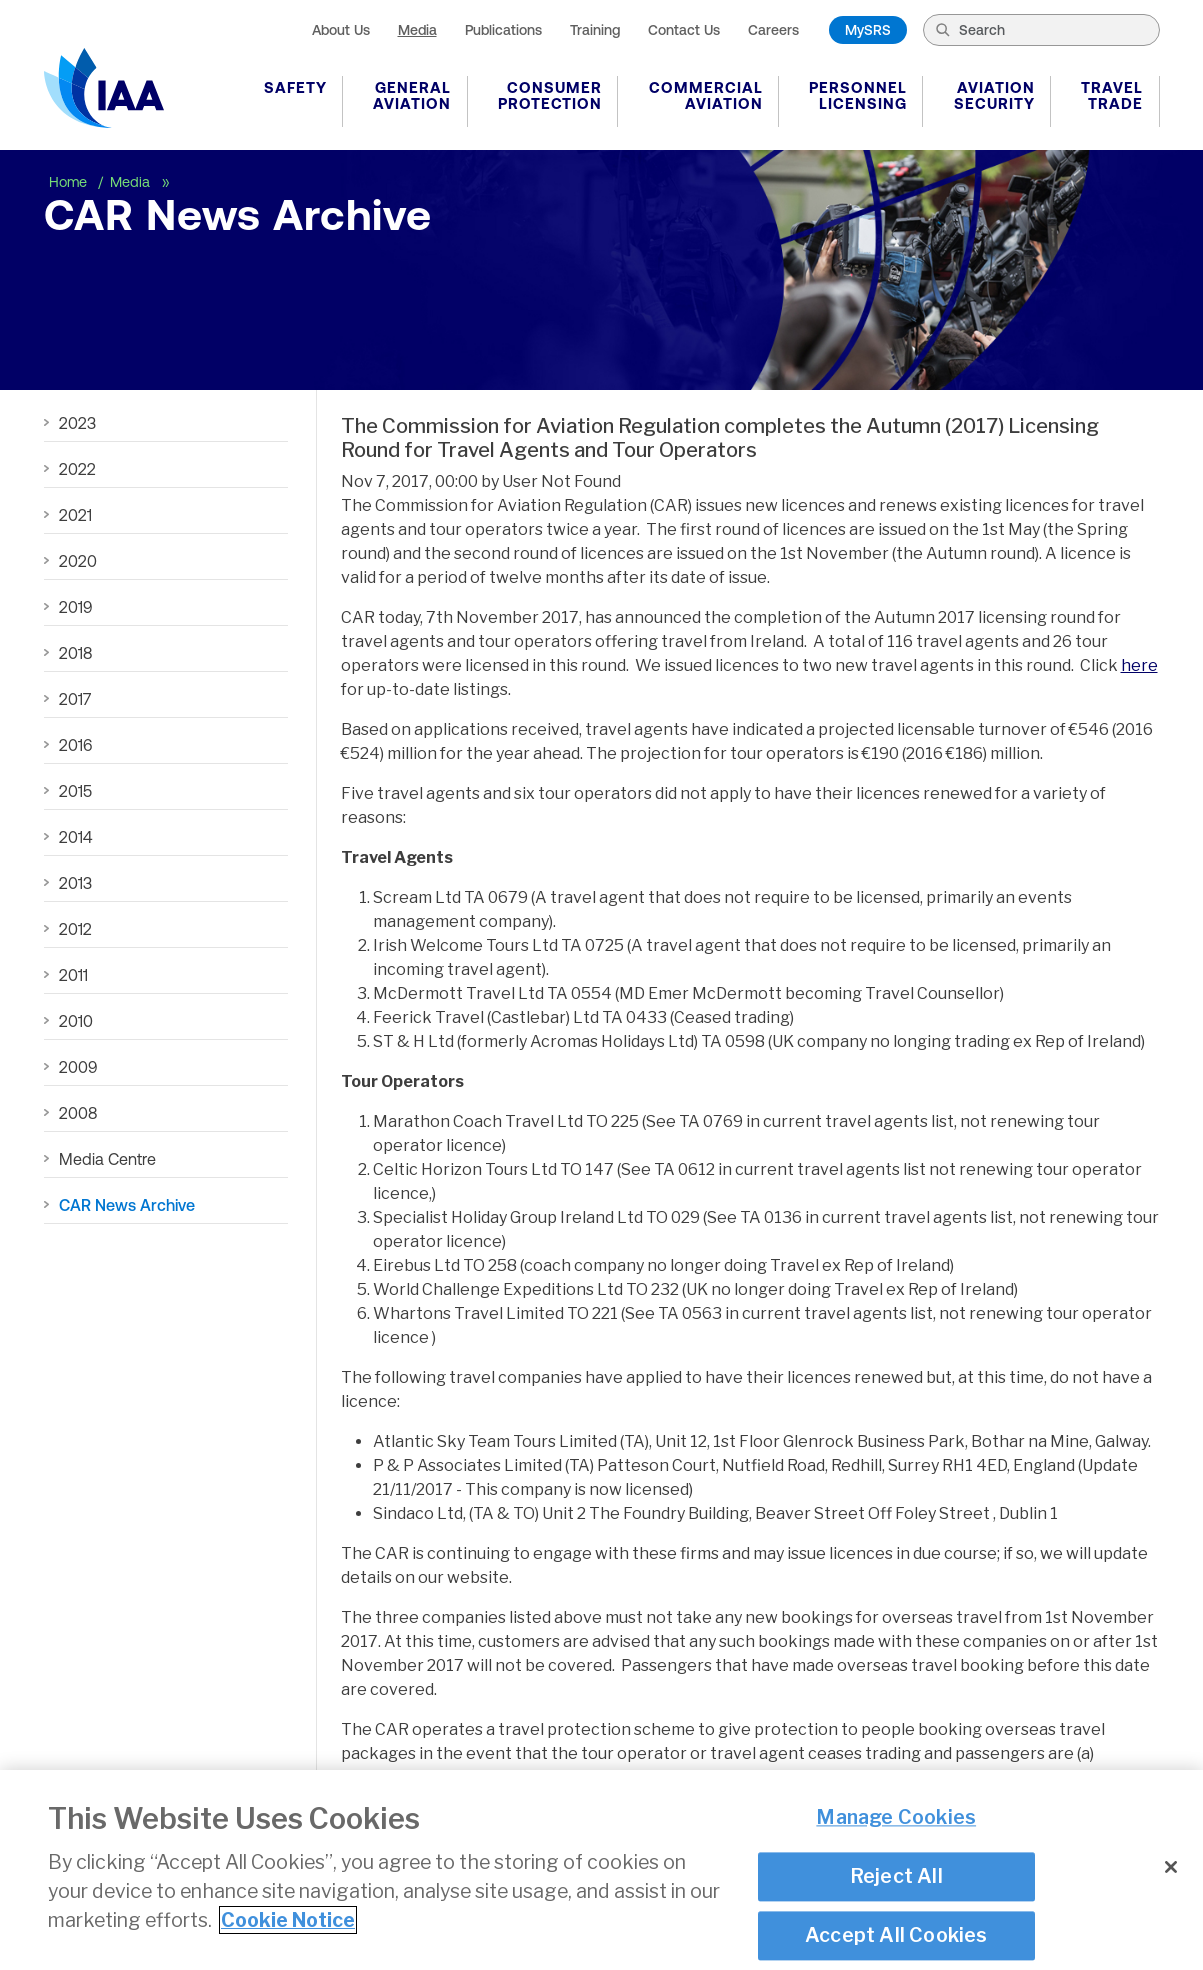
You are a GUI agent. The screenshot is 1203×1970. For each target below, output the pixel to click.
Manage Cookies (896, 1818)
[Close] (1171, 1867)
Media (417, 30)
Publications (503, 30)
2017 (75, 699)
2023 (77, 423)
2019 (75, 607)
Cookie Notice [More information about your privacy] (288, 1920)
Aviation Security (994, 95)
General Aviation (412, 95)
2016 (75, 745)
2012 (75, 929)
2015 (75, 791)
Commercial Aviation (706, 95)
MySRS (868, 30)
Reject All (896, 1876)
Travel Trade (1112, 95)
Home (70, 182)
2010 (76, 1021)
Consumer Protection (550, 95)
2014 (75, 837)
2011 (73, 975)
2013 (75, 883)
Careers (773, 30)
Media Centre (107, 1159)
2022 (77, 469)
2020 (78, 561)
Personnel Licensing (858, 95)
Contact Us (684, 30)
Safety (295, 87)
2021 (75, 515)
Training (595, 30)
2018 (75, 653)
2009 (78, 1067)
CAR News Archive (127, 1205)
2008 (78, 1113)
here (1139, 665)
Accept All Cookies (896, 1935)
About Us (341, 30)
